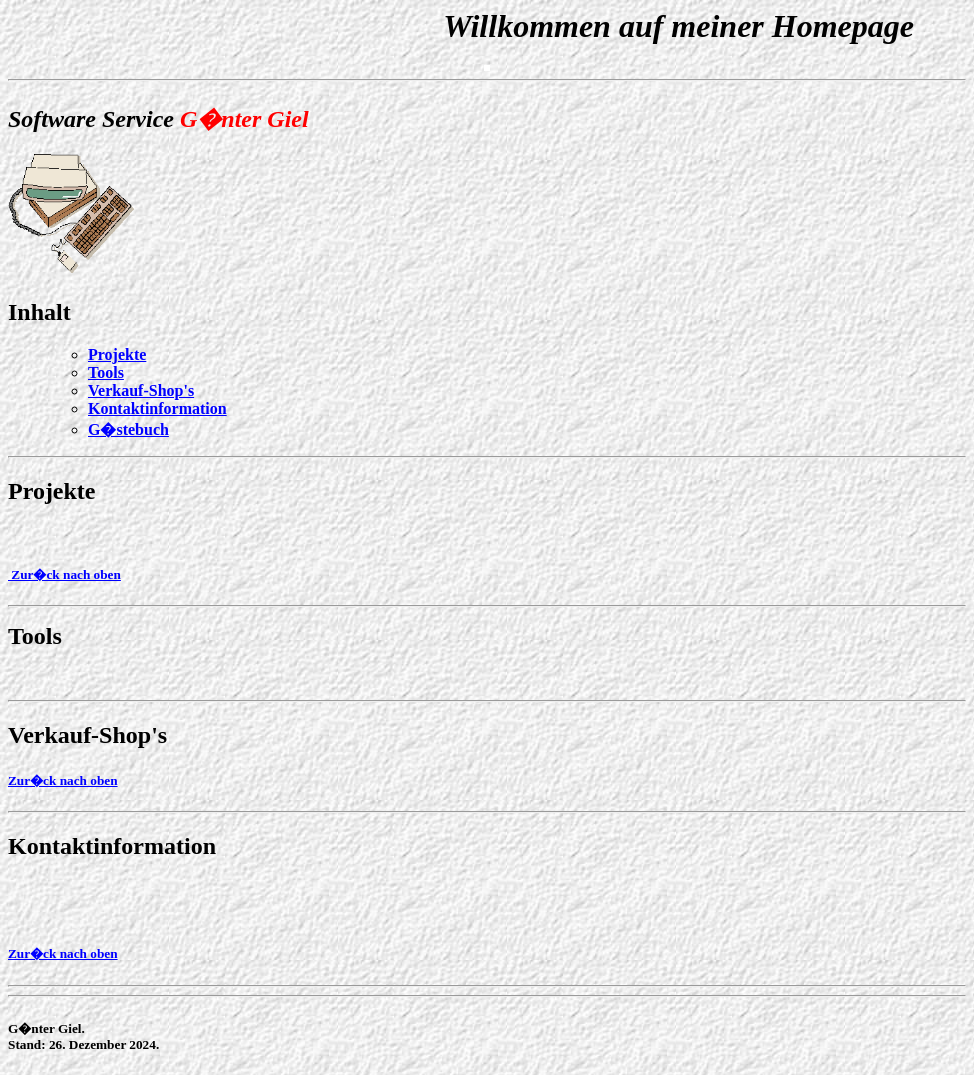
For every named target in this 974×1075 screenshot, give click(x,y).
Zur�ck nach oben (64, 574)
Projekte (52, 491)
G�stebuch (128, 429)
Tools (106, 372)
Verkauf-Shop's (141, 390)
